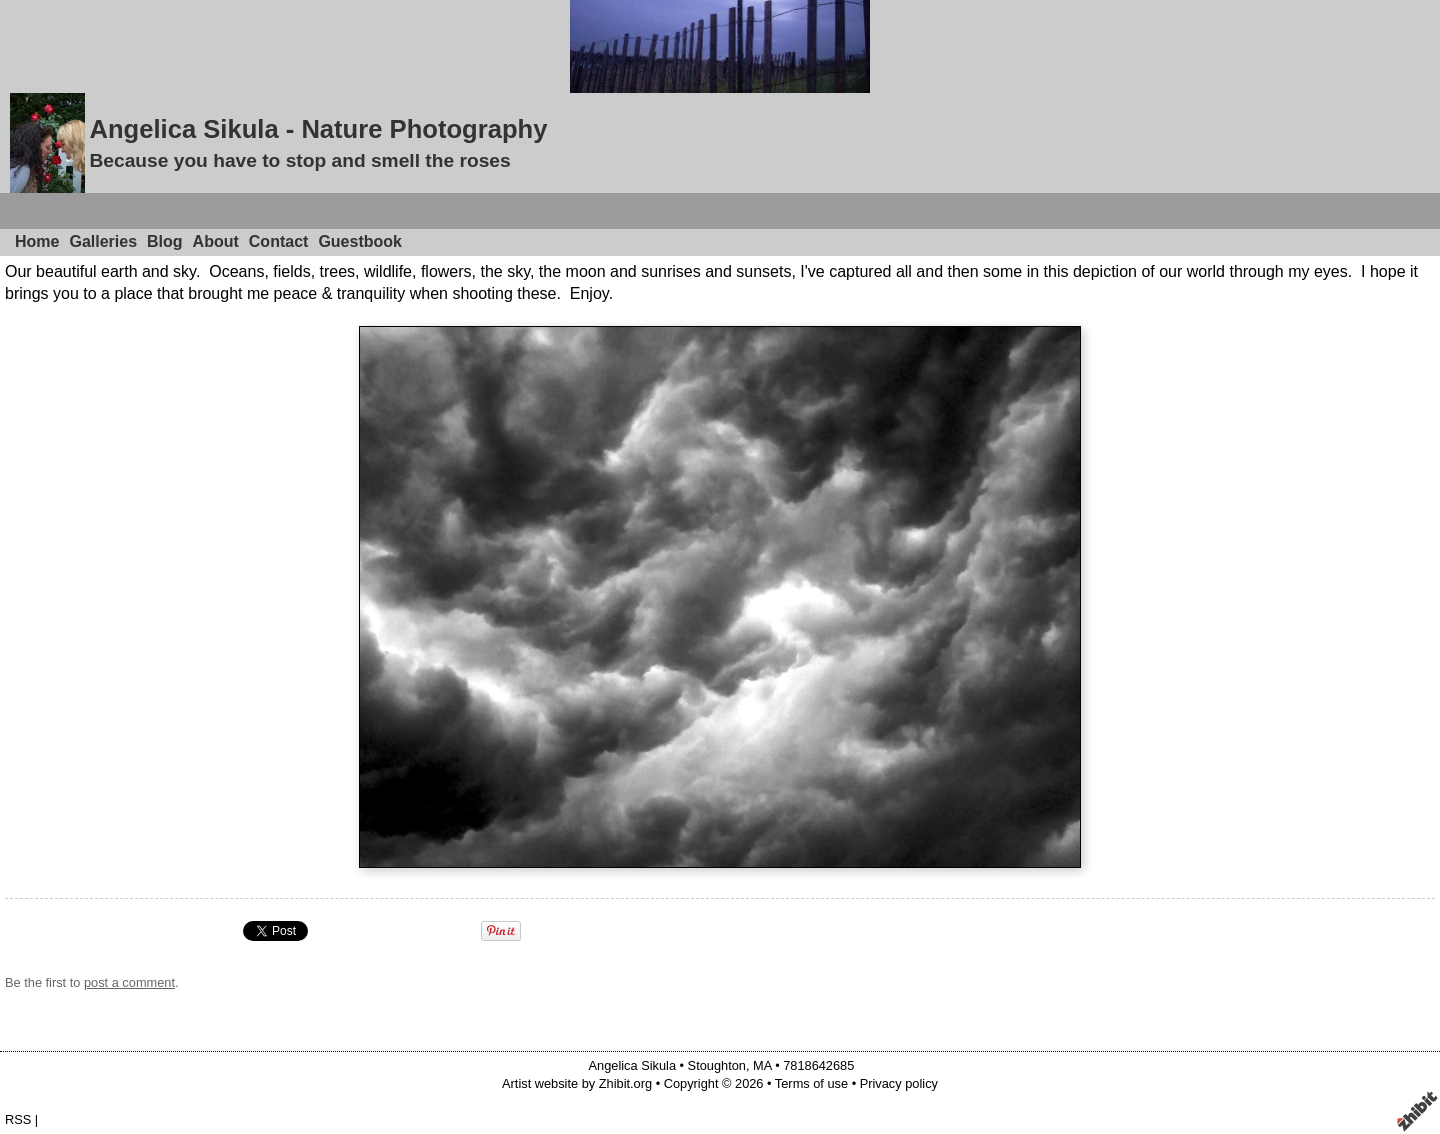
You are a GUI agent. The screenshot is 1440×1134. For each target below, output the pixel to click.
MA (762, 1065)
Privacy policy (899, 1083)
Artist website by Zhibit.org (577, 1083)
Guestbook (360, 241)
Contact (279, 241)
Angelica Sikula (633, 1065)
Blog (165, 241)
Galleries (103, 241)
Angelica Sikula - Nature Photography (318, 129)
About (216, 241)
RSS (18, 1119)
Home (37, 241)
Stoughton (717, 1065)
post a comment (129, 982)
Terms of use (811, 1083)
